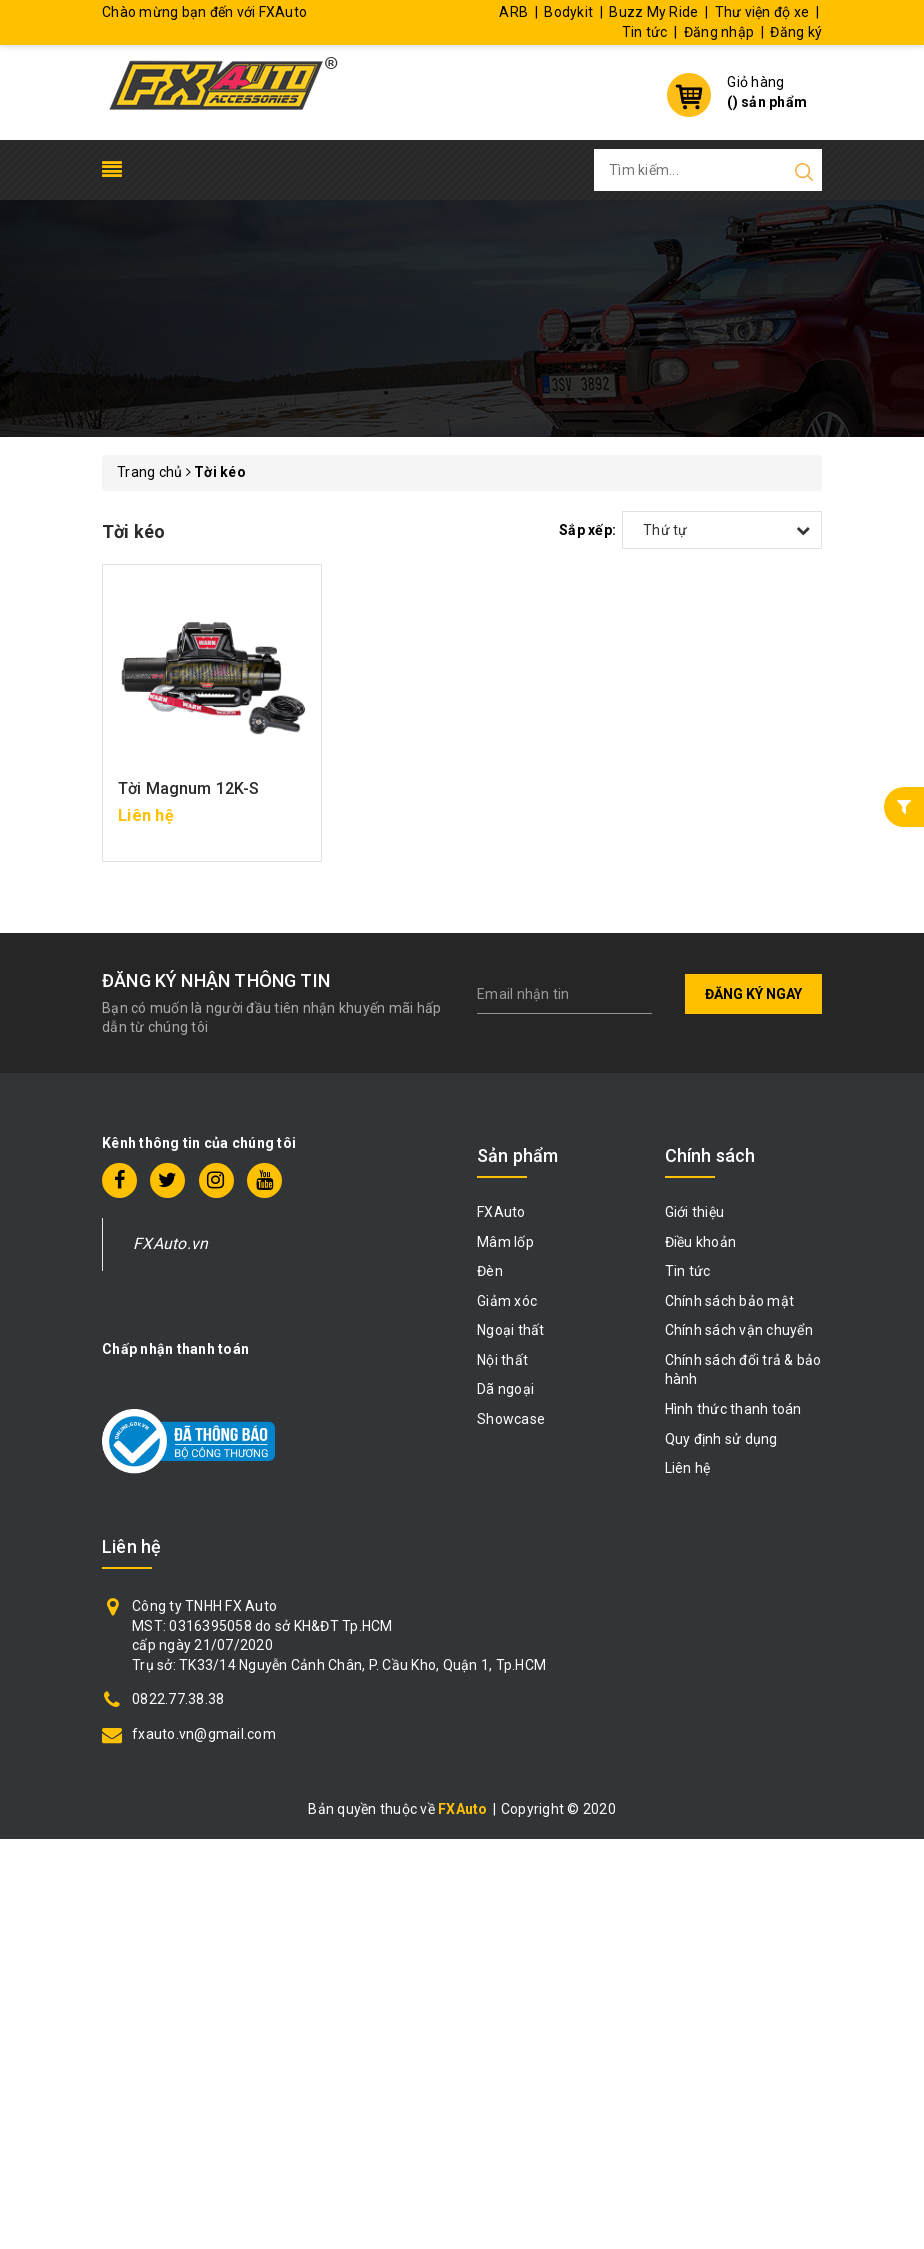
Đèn (490, 1271)
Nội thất (502, 1360)
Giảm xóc (507, 1301)
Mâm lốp (505, 1242)
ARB (513, 12)
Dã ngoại (505, 1389)
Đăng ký (796, 32)
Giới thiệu (695, 1212)
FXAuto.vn (170, 1243)
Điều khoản (701, 1242)
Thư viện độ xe (762, 12)
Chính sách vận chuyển (739, 1330)
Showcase (511, 1419)
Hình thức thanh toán (733, 1409)
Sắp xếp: (587, 530)
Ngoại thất (511, 1330)
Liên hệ (688, 1468)
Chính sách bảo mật (730, 1301)
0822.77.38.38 (178, 1699)
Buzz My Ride (653, 12)
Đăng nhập (719, 32)
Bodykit (568, 12)
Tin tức (645, 32)
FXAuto (501, 1212)
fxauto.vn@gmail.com (204, 1734)
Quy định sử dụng (721, 1439)
